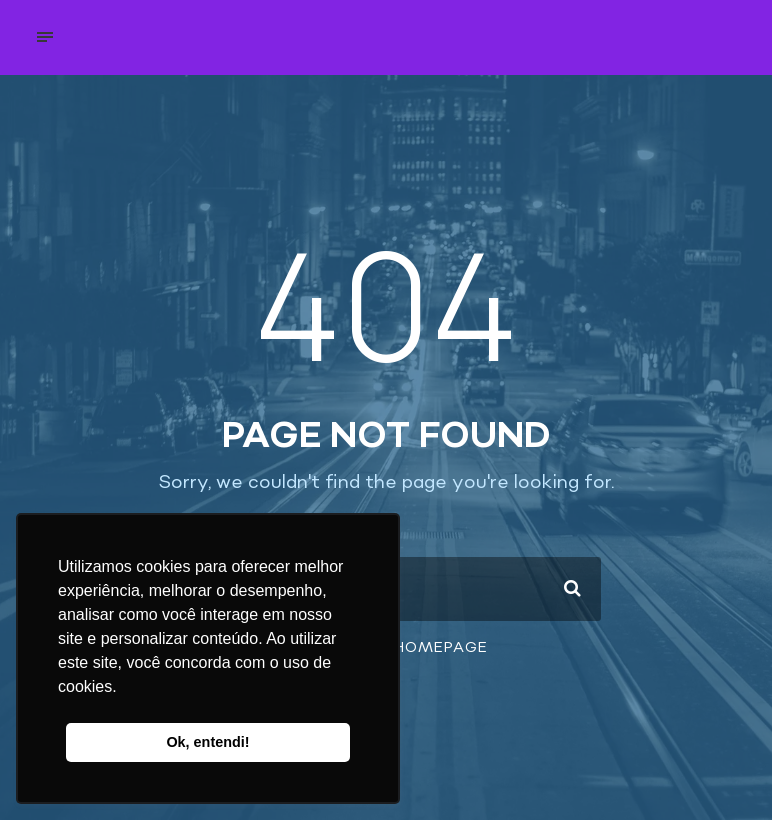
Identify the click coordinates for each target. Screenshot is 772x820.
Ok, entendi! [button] (207, 742)
